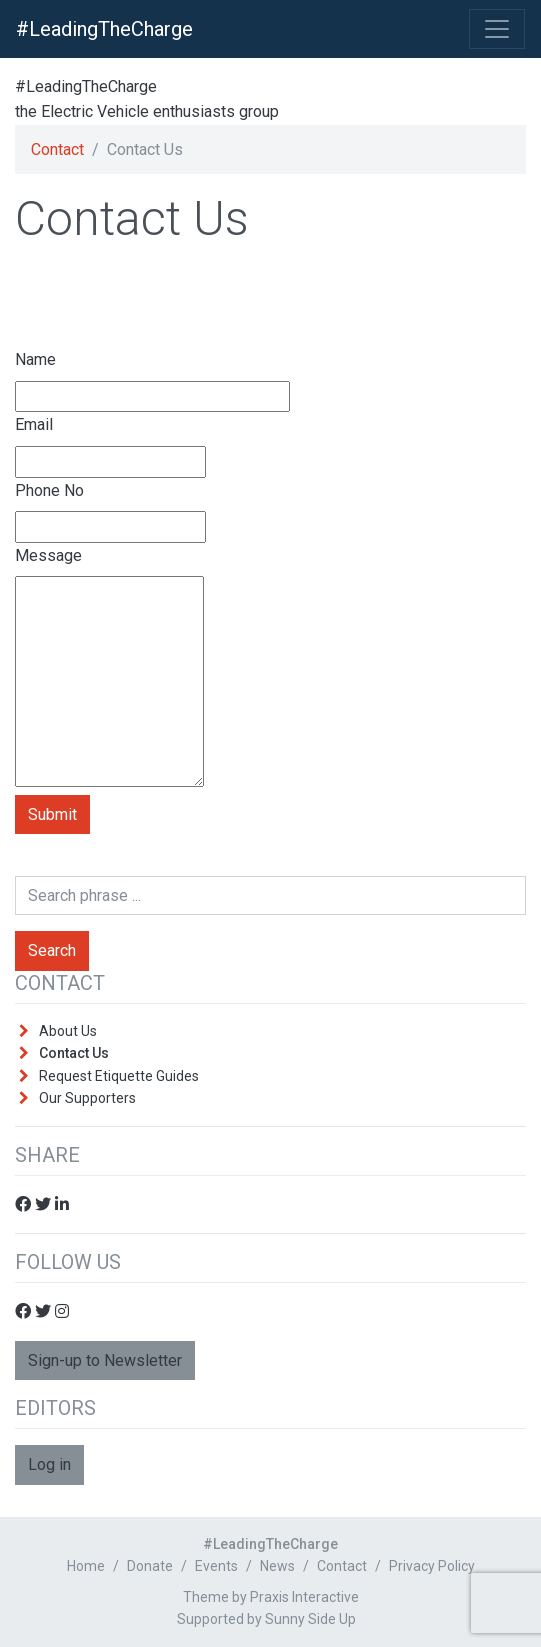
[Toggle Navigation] (497, 29)
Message (48, 555)
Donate (150, 1566)
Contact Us (74, 1053)
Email (34, 424)
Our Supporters (87, 1098)
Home (86, 1566)
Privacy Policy (432, 1566)
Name (35, 359)
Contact (57, 149)
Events (216, 1566)
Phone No (49, 490)
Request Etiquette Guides (119, 1076)
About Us (68, 1031)
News (277, 1566)
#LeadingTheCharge (104, 29)
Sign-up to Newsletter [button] (105, 1360)
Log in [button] (49, 1464)
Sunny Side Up (310, 1619)
